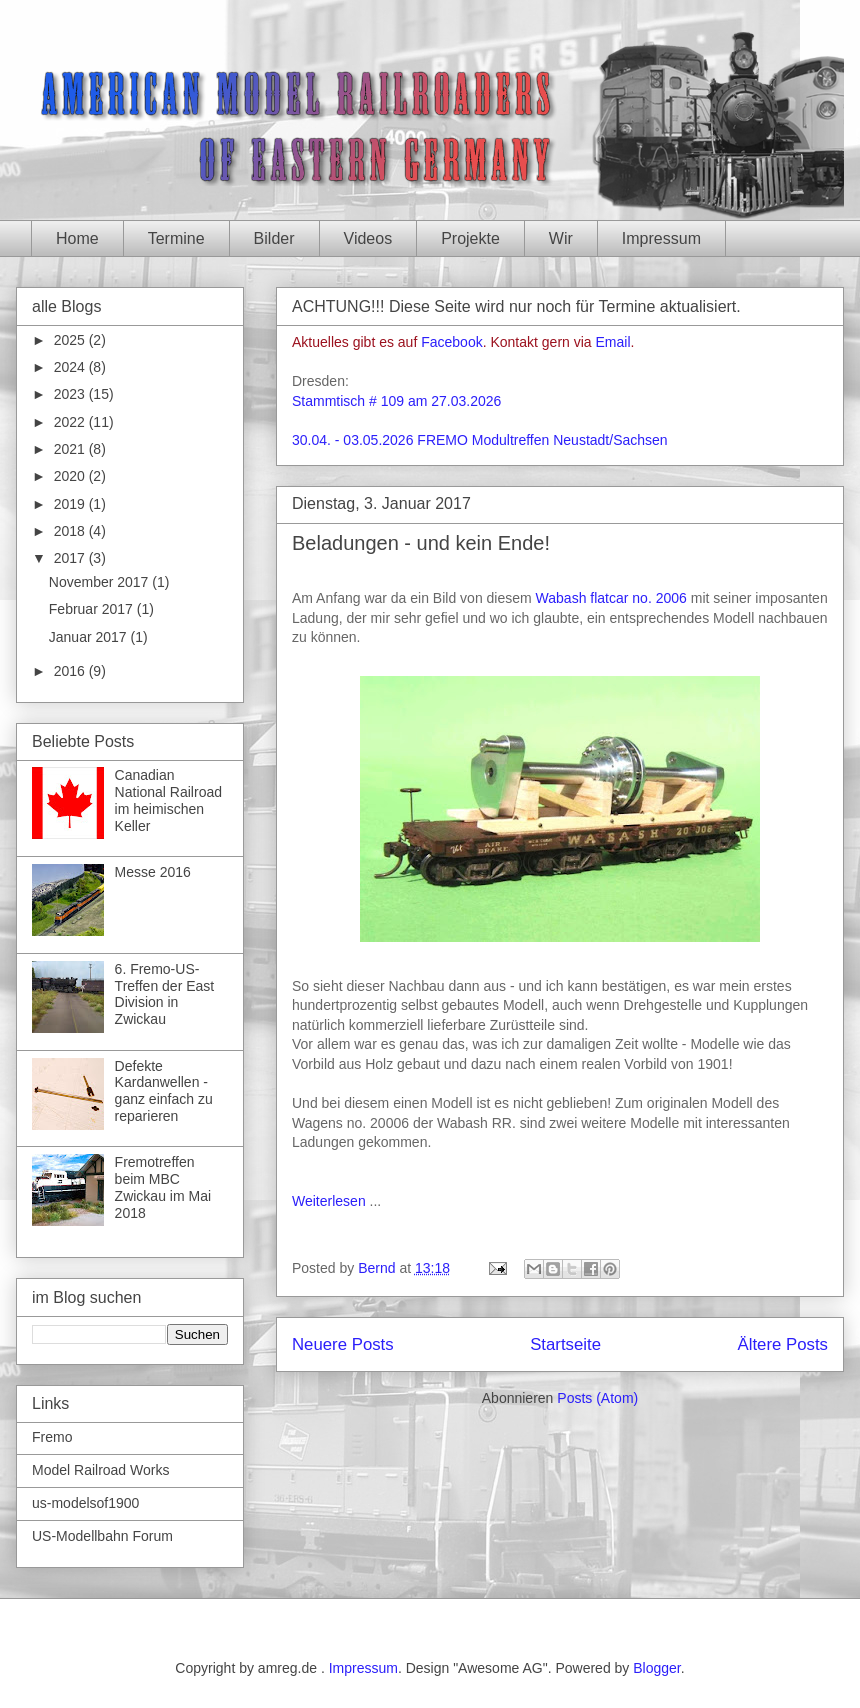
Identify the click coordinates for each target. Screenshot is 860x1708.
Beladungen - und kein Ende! (421, 543)
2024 (71, 367)
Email (613, 342)
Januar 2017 (90, 637)
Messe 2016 (153, 872)
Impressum (661, 238)
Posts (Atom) (597, 1398)
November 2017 (101, 582)
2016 (71, 671)
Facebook (451, 342)
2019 (71, 504)
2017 (71, 558)
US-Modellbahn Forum (102, 1536)
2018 (71, 531)
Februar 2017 (93, 609)
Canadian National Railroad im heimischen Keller (168, 800)
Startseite (565, 1344)
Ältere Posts (783, 1344)
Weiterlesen (329, 1201)
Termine (176, 238)
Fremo (52, 1437)
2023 (71, 394)
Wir (561, 238)
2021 (71, 449)
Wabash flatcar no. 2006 (611, 598)
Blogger (656, 1668)
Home (77, 238)
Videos (368, 238)
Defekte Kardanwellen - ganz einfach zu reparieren (164, 1091)
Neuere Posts (343, 1344)
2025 (71, 340)
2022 (71, 422)
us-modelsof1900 (85, 1503)
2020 (71, 476)
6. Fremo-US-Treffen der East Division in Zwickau (165, 994)
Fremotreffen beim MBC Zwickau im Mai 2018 (163, 1187)
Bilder (274, 238)
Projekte (470, 238)
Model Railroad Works (100, 1470)
